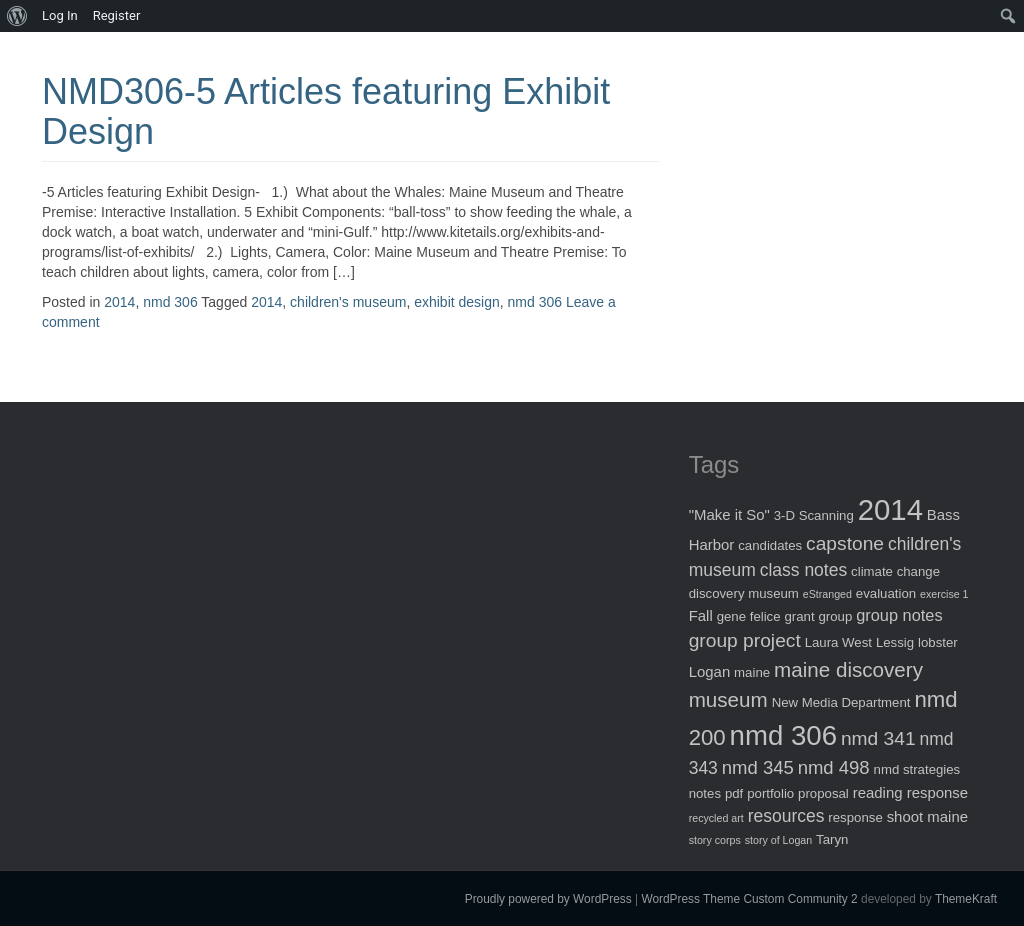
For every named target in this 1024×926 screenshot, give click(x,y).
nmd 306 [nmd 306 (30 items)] (783, 735)
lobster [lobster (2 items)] (938, 642)
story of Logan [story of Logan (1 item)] (779, 840)
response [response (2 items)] (855, 817)
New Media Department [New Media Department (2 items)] (841, 702)
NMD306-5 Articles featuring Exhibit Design (326, 111)
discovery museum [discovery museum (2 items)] (744, 593)
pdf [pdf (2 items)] (734, 793)
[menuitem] (17, 16)
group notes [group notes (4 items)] (899, 615)
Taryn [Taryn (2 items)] (832, 839)
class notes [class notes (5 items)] (804, 570)
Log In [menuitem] (60, 15)
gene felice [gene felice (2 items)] (749, 616)
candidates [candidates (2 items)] (770, 545)
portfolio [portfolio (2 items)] (770, 793)
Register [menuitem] (117, 15)
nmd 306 (170, 302)
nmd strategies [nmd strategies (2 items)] (917, 769)
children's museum (348, 302)
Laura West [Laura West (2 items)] (838, 642)
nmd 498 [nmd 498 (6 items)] (834, 767)
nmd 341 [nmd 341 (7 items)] (878, 738)
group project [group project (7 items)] (745, 640)
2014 (119, 302)
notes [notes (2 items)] (705, 793)
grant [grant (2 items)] (799, 616)
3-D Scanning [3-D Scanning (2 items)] (814, 515)
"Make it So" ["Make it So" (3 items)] (729, 514)
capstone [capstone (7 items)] (845, 543)
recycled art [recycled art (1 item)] (716, 818)
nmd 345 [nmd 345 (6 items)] (758, 767)
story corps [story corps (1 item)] (715, 840)
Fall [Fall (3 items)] (701, 615)
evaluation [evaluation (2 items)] (886, 593)
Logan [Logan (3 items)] (710, 671)
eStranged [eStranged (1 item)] (827, 594)
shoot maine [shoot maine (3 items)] (927, 816)
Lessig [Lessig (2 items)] (895, 642)
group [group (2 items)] (836, 616)
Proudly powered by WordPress (548, 899)
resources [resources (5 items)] (786, 816)
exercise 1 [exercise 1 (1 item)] (944, 594)
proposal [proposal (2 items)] (823, 793)
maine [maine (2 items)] (752, 672)
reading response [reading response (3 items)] (910, 792)
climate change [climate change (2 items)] (895, 571)
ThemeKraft (966, 899)
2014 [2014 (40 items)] (890, 509)
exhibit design (457, 302)
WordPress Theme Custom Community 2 (749, 899)
